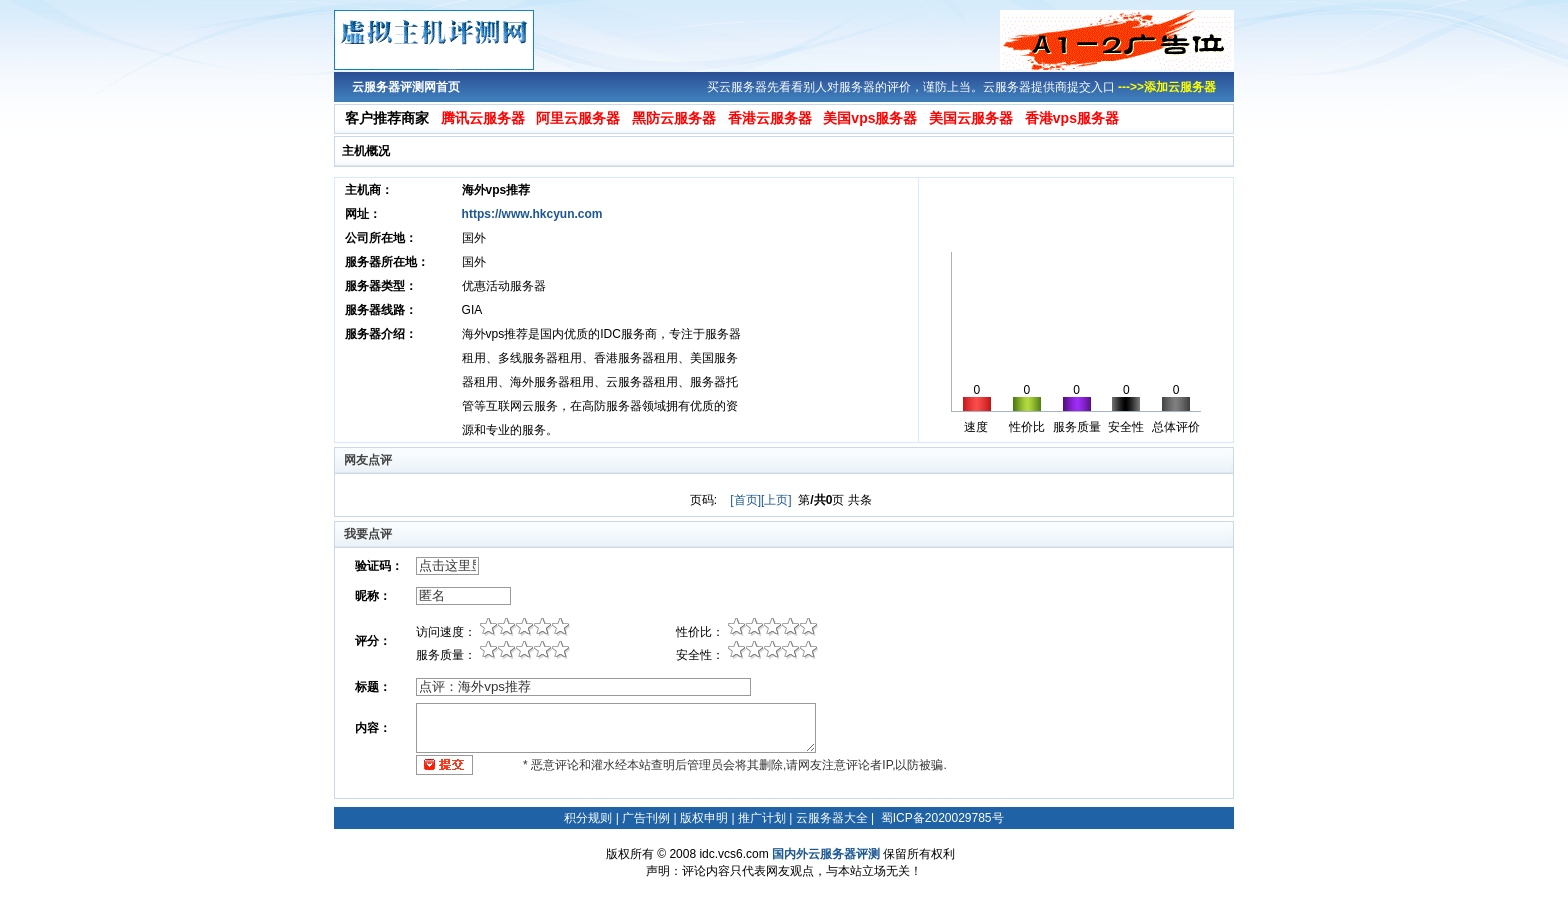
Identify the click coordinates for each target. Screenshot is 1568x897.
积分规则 (588, 818)
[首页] (745, 500)
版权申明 (704, 818)
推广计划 (762, 818)
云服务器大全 (832, 818)
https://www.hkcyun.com (532, 214)
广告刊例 (646, 818)
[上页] (776, 500)
